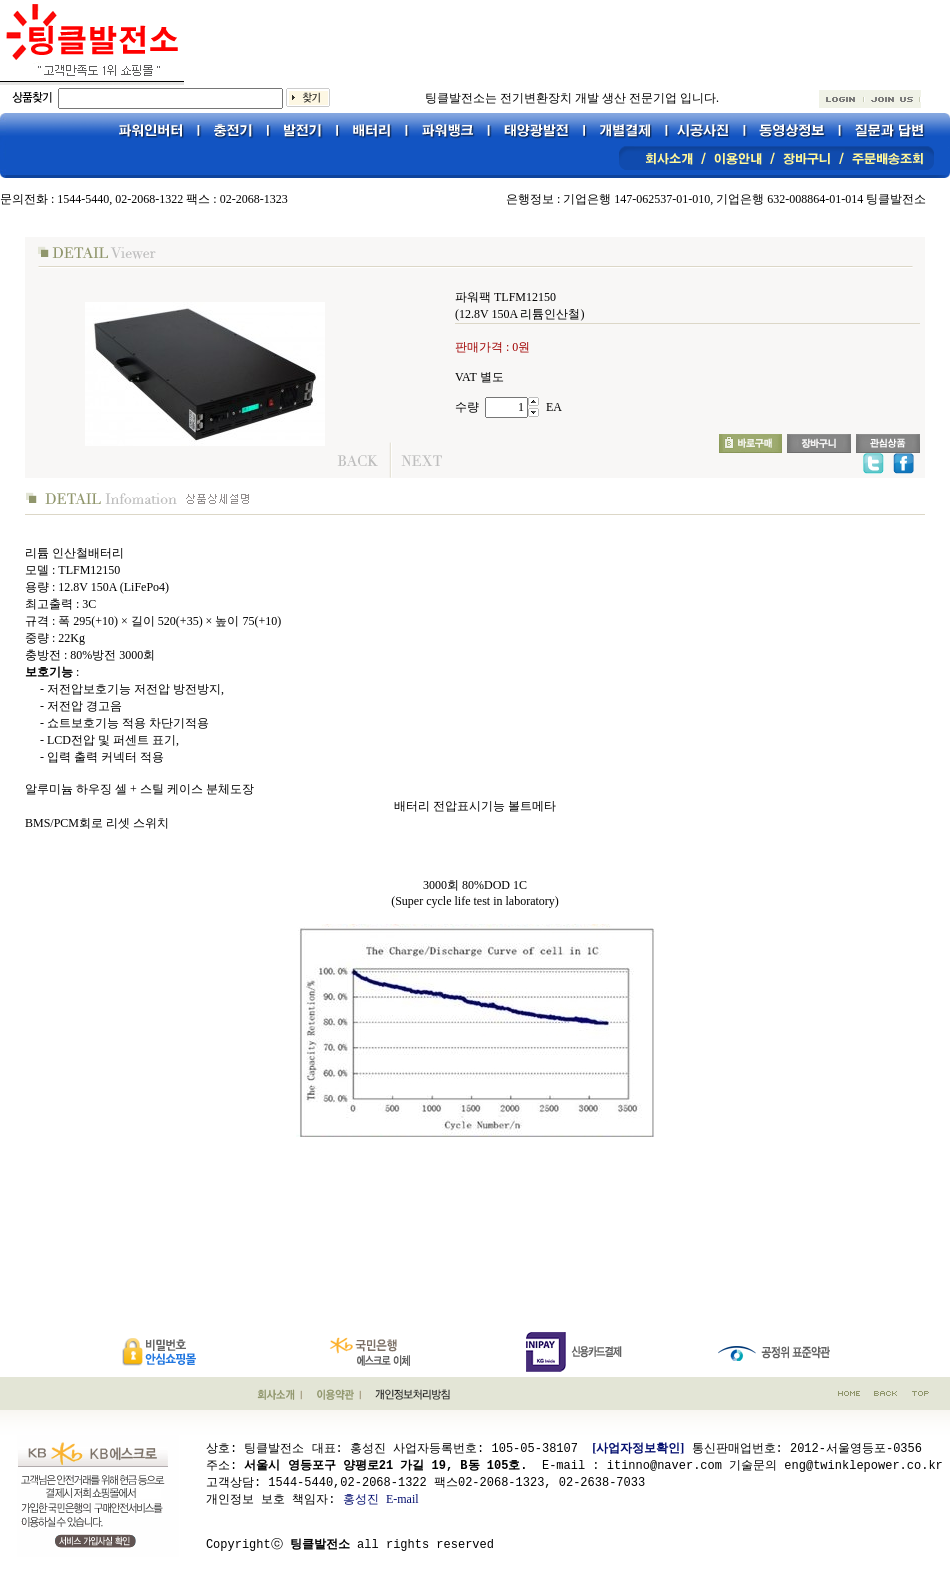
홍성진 (361, 1498)
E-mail (402, 1498)
